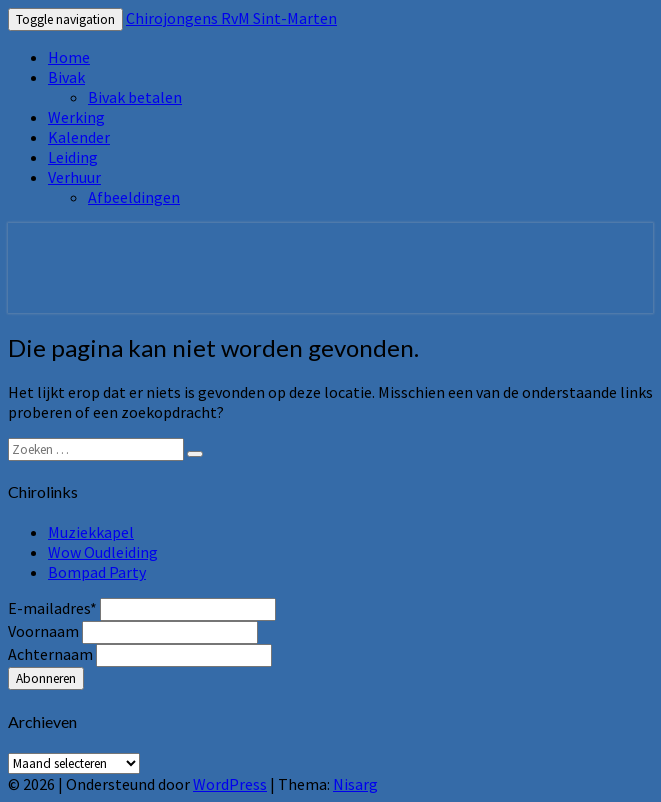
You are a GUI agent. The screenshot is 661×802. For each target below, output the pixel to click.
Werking (76, 117)
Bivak (66, 77)
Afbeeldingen (134, 197)
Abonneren (46, 678)
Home (69, 57)
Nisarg (355, 784)
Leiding (73, 157)
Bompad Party (97, 572)
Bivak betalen (135, 97)
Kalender (79, 137)
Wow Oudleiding (103, 552)
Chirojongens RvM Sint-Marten (231, 18)
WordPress (230, 784)
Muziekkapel (91, 532)
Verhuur (74, 177)
